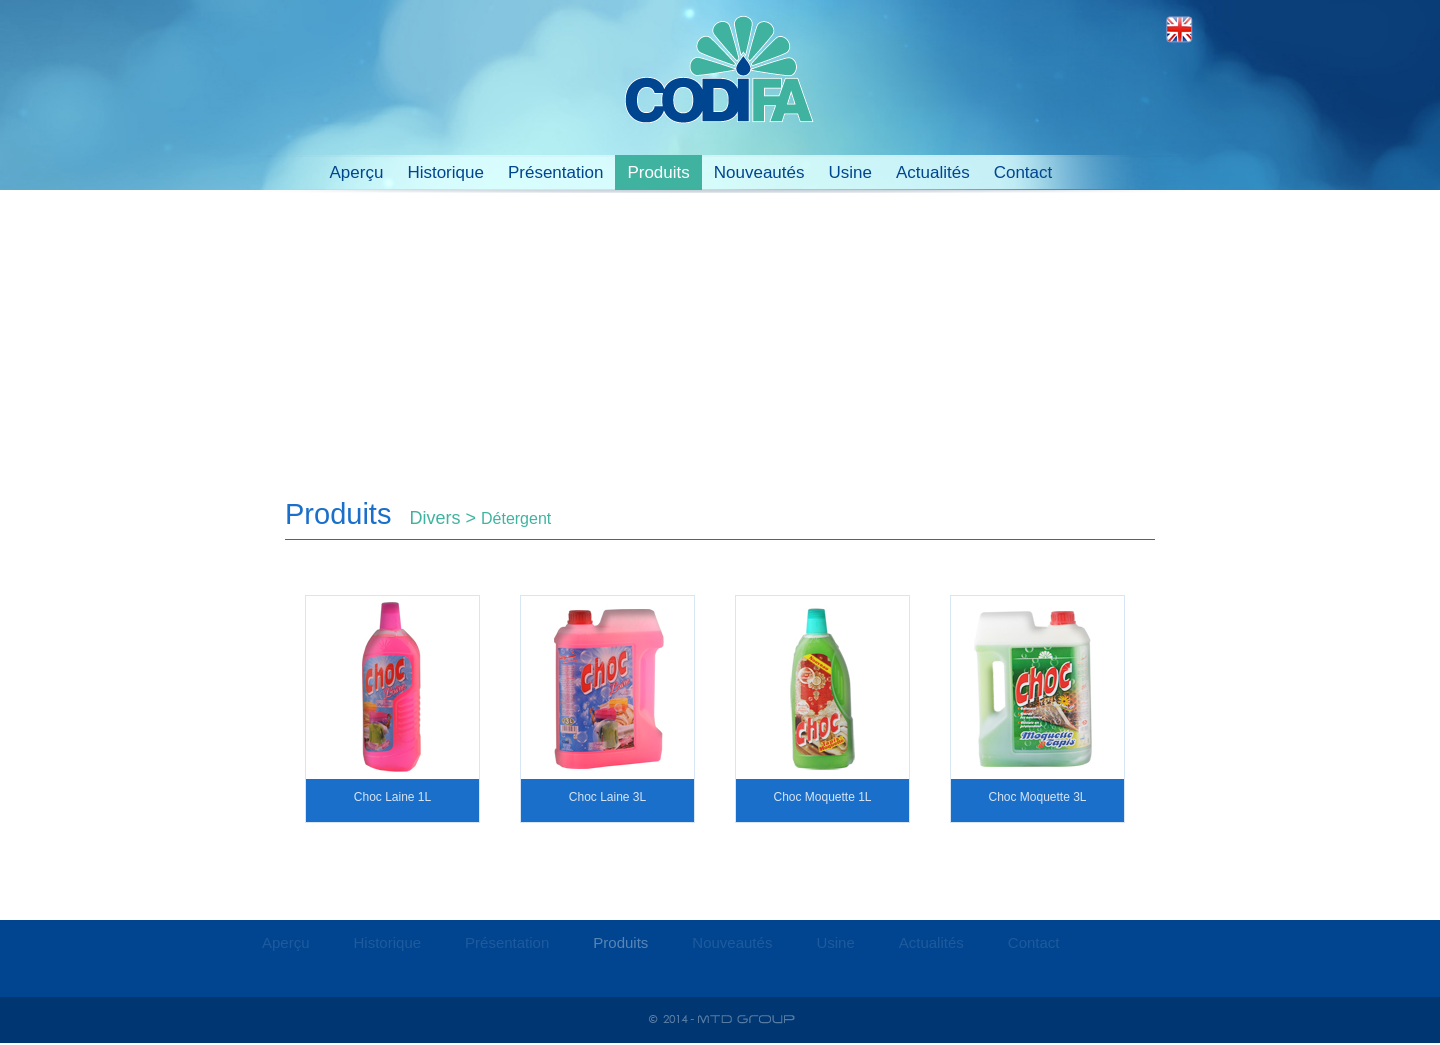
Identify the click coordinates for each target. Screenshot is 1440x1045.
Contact (1023, 172)
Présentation (555, 172)
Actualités (933, 172)
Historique (445, 172)
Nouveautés (759, 172)
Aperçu (357, 172)
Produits (658, 172)
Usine (849, 172)
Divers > (445, 518)
